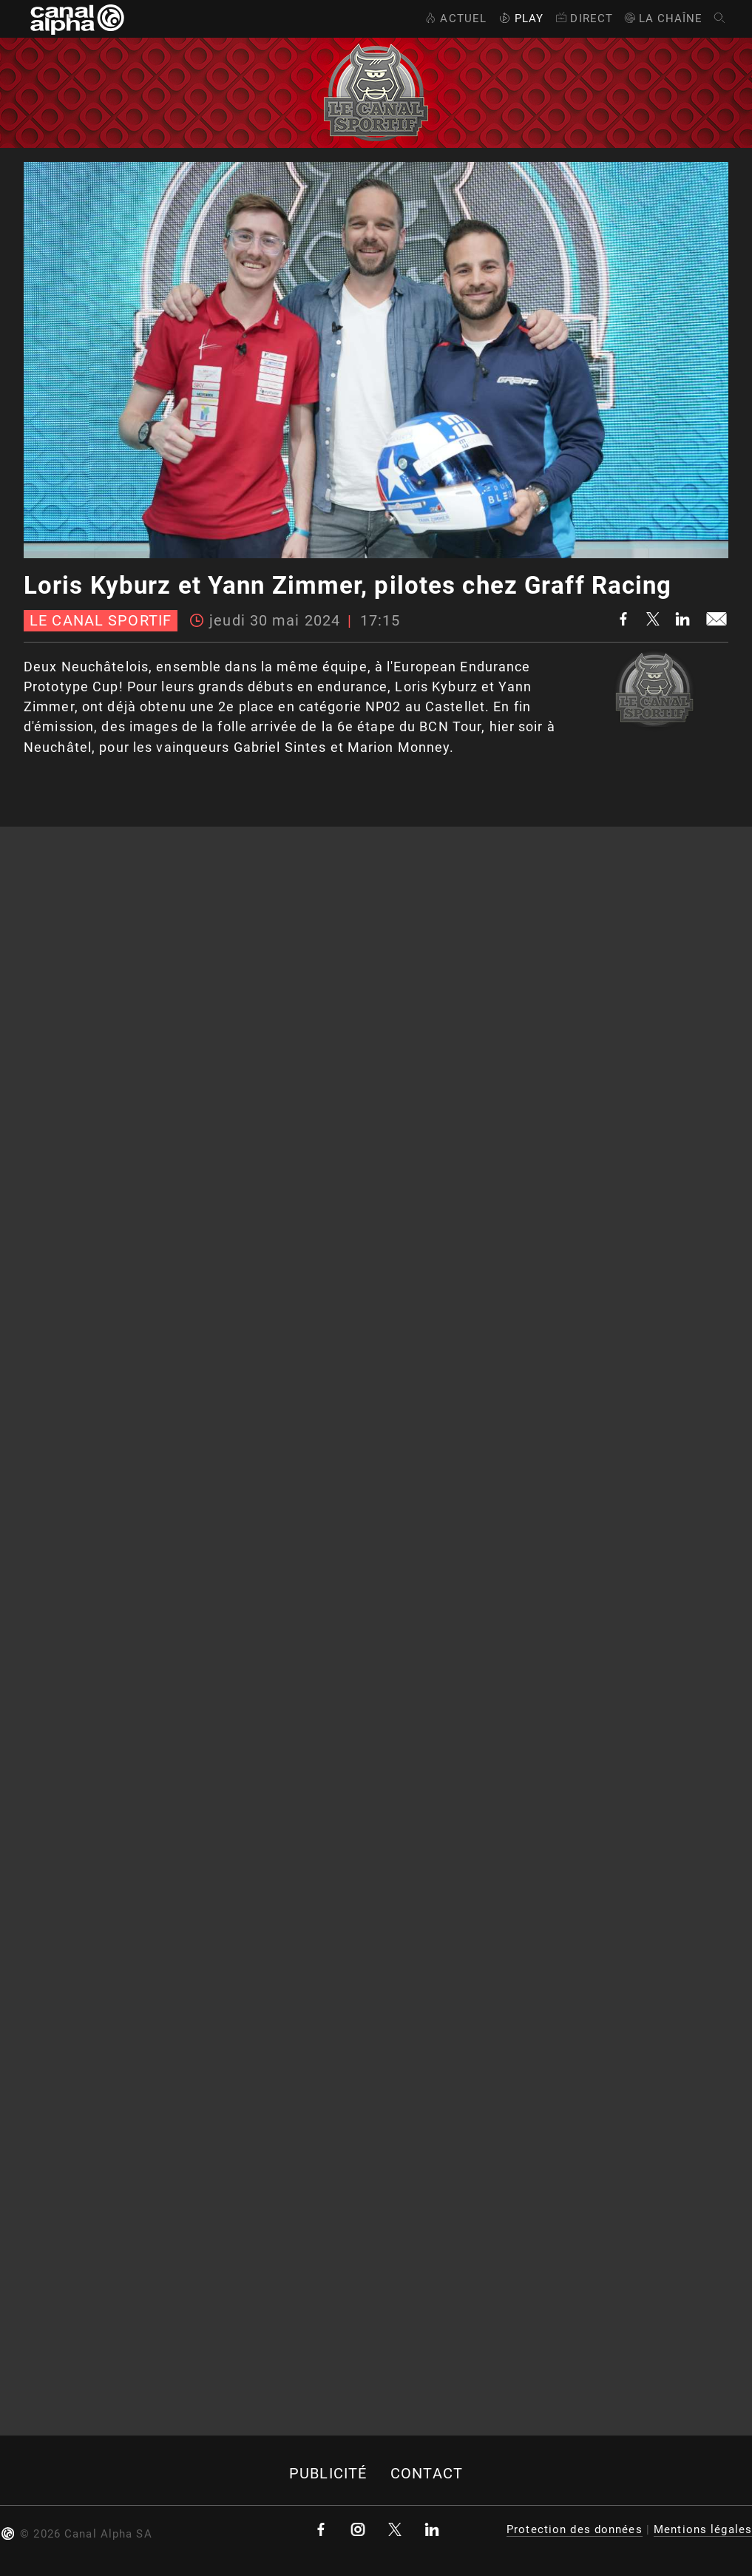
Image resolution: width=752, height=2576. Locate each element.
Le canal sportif (101, 621)
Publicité (328, 2473)
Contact (426, 2473)
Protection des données (575, 2529)
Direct (583, 18)
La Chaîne (663, 18)
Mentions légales (703, 2529)
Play (519, 18)
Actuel (454, 18)
